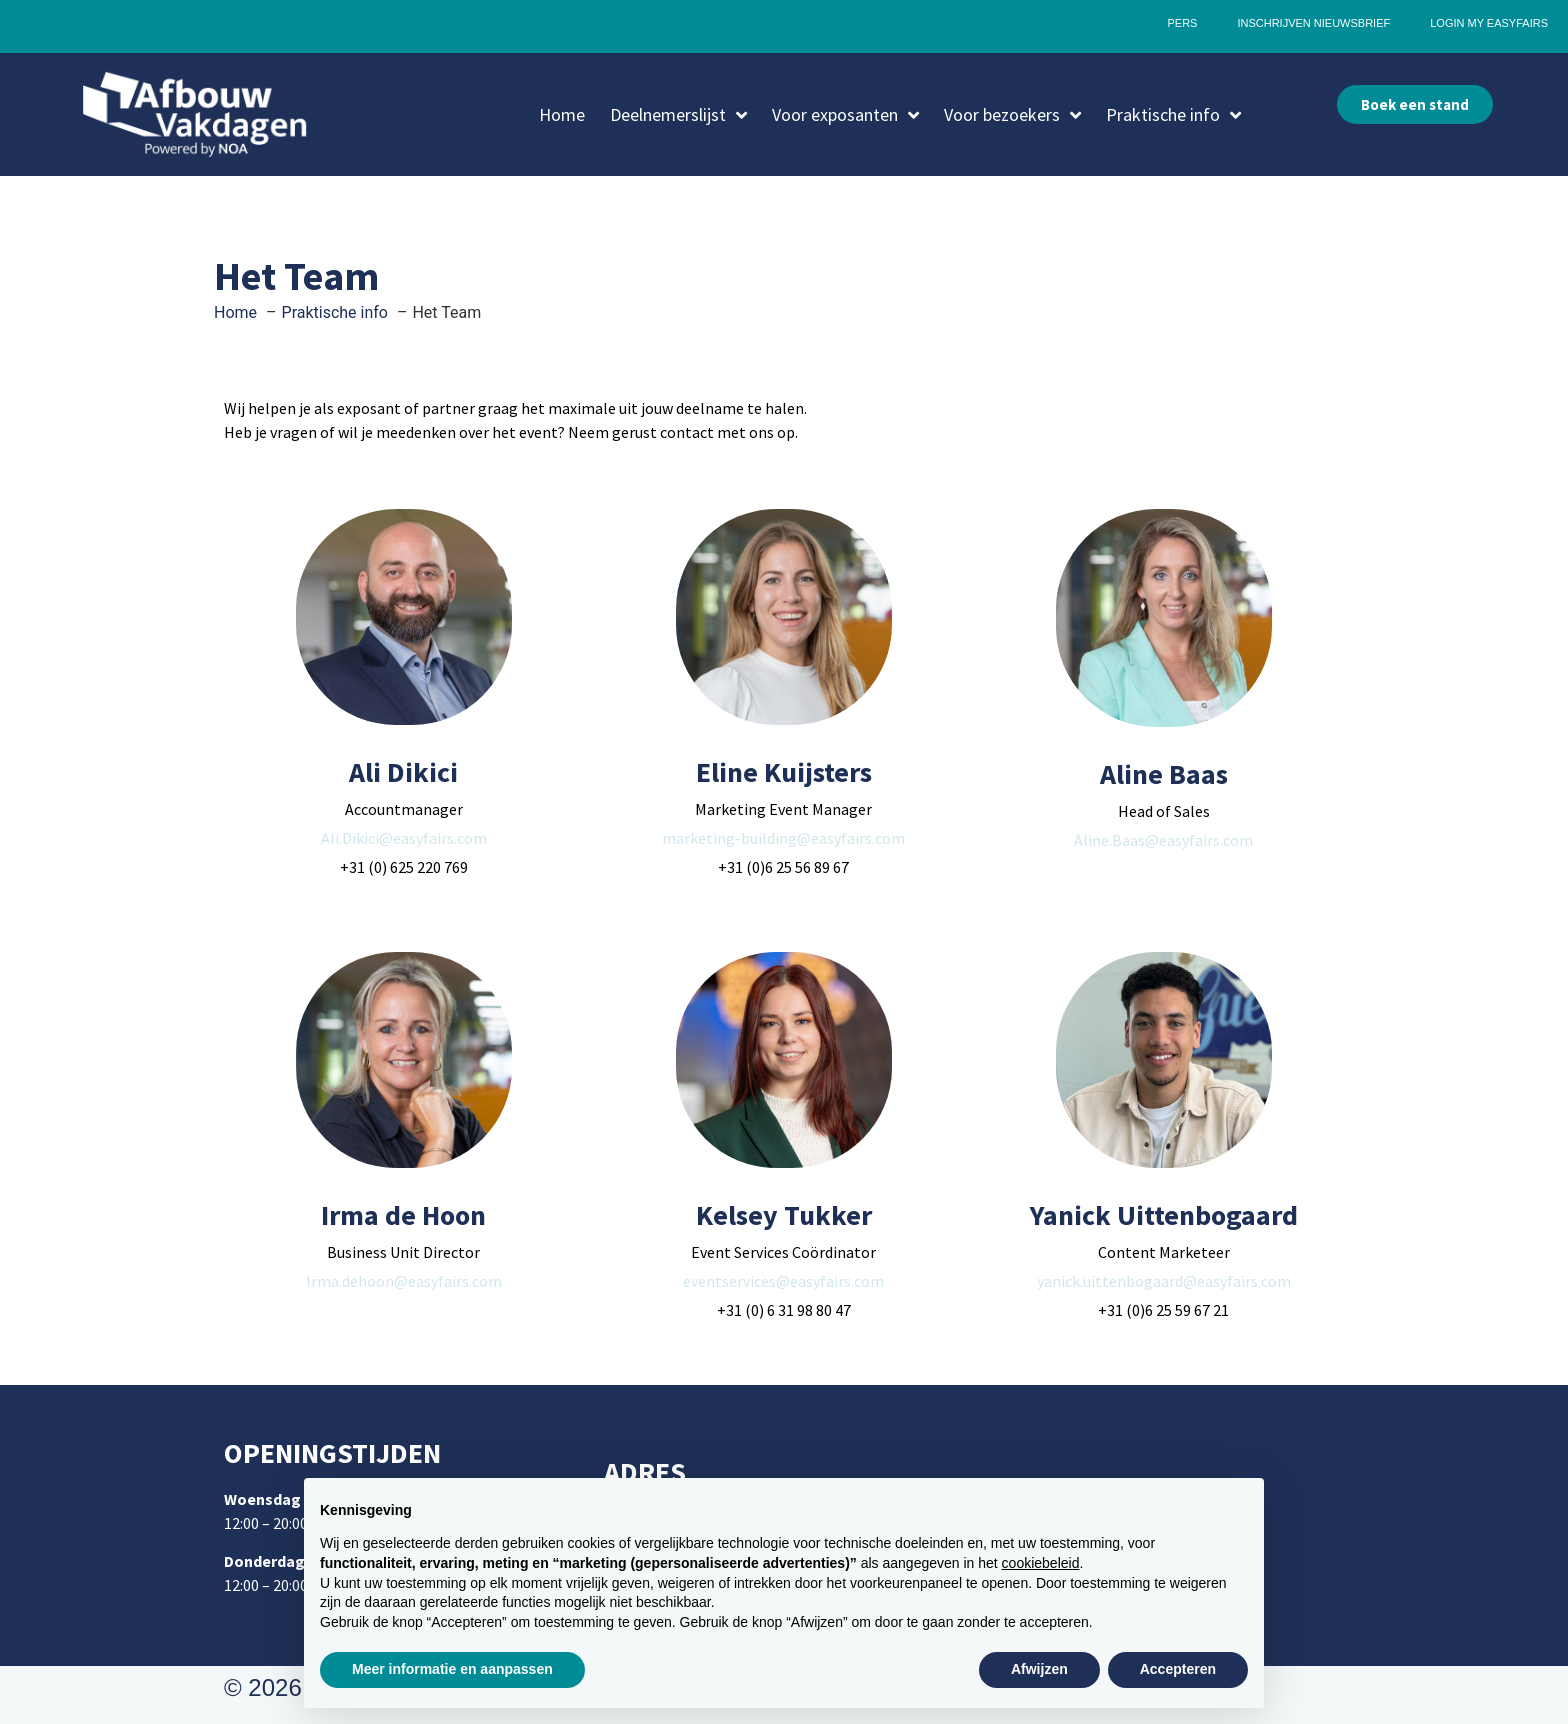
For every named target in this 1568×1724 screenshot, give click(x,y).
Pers (1182, 23)
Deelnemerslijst (678, 115)
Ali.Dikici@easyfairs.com (404, 838)
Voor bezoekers (1012, 115)
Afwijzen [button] (1039, 1669)
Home (562, 114)
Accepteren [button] (1178, 1669)
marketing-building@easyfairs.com (783, 838)
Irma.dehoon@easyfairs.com (404, 1281)
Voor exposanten (845, 115)
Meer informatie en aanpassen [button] (452, 1669)
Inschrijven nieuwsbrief (1313, 23)
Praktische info (1173, 115)
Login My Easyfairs (1489, 23)
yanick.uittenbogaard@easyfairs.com (1164, 1281)
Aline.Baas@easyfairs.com (1163, 840)
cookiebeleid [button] (1041, 1563)
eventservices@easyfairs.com (783, 1281)
